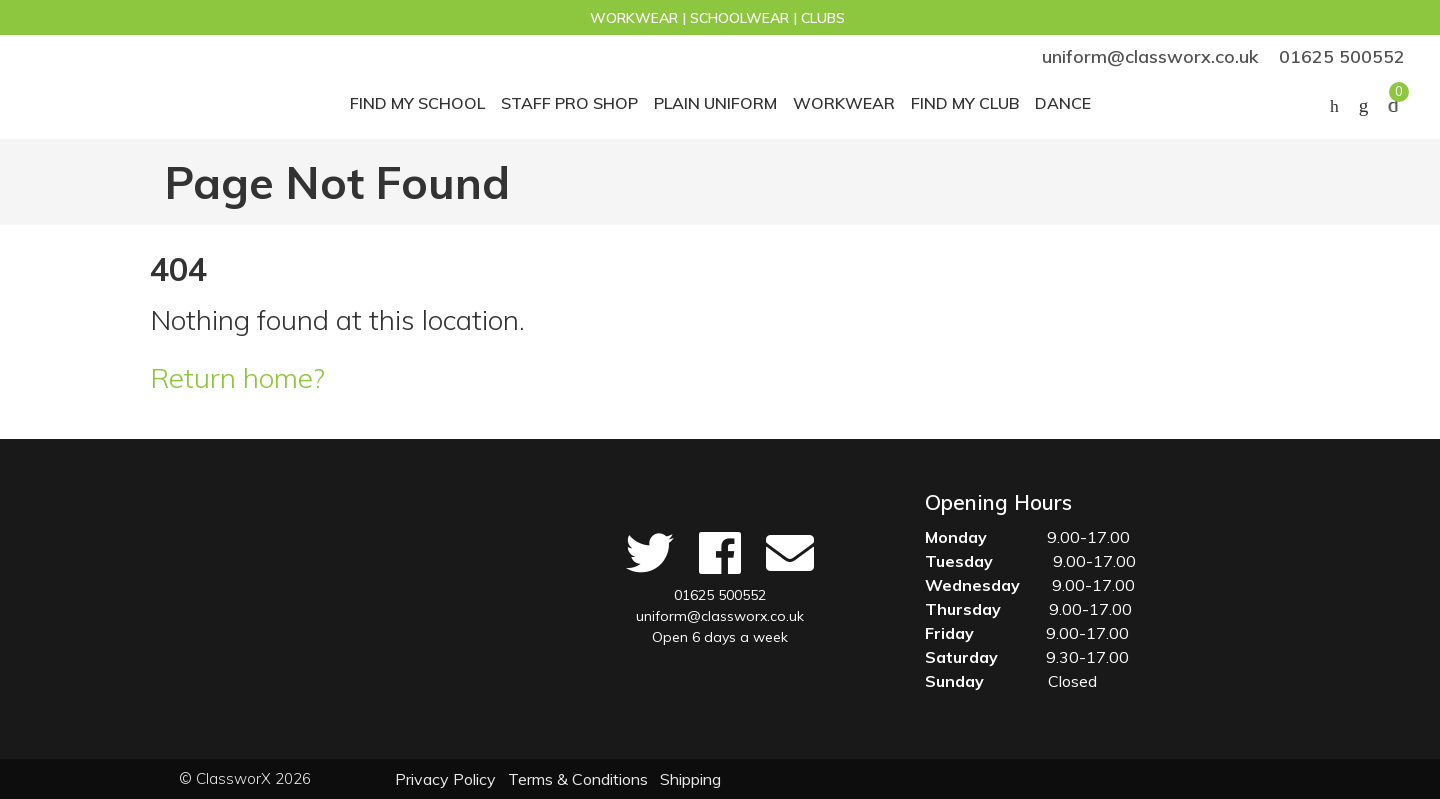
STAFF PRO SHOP (569, 103)
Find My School (417, 103)
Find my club (965, 103)
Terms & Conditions (578, 779)
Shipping (690, 779)
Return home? (237, 377)
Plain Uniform (715, 103)
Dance (1063, 103)
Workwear (844, 103)
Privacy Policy (445, 779)
